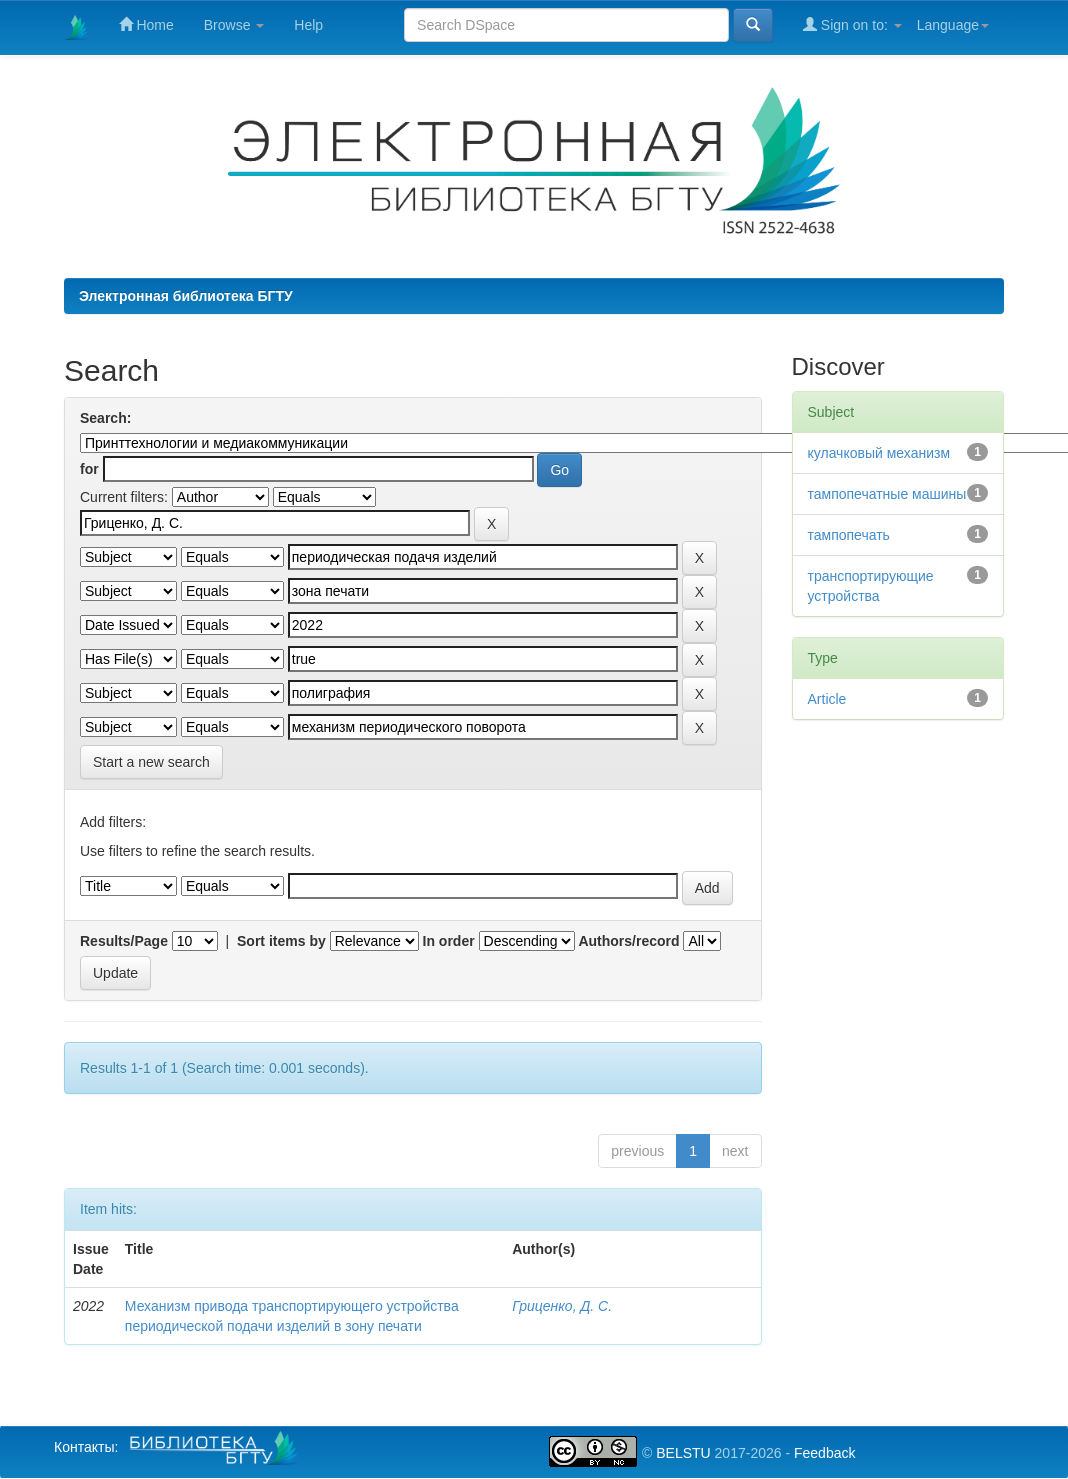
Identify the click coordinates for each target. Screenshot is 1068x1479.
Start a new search (151, 762)
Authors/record (628, 941)
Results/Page (124, 941)
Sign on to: (852, 24)
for (89, 469)
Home (146, 24)
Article (827, 699)
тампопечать (849, 535)
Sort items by (281, 941)
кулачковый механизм (879, 453)
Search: (105, 418)
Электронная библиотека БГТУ (186, 296)
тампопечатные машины (887, 494)
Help (308, 25)
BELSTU (683, 1453)
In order (449, 941)
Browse (234, 25)
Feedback (824, 1453)
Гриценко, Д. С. (562, 1306)
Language (953, 25)
